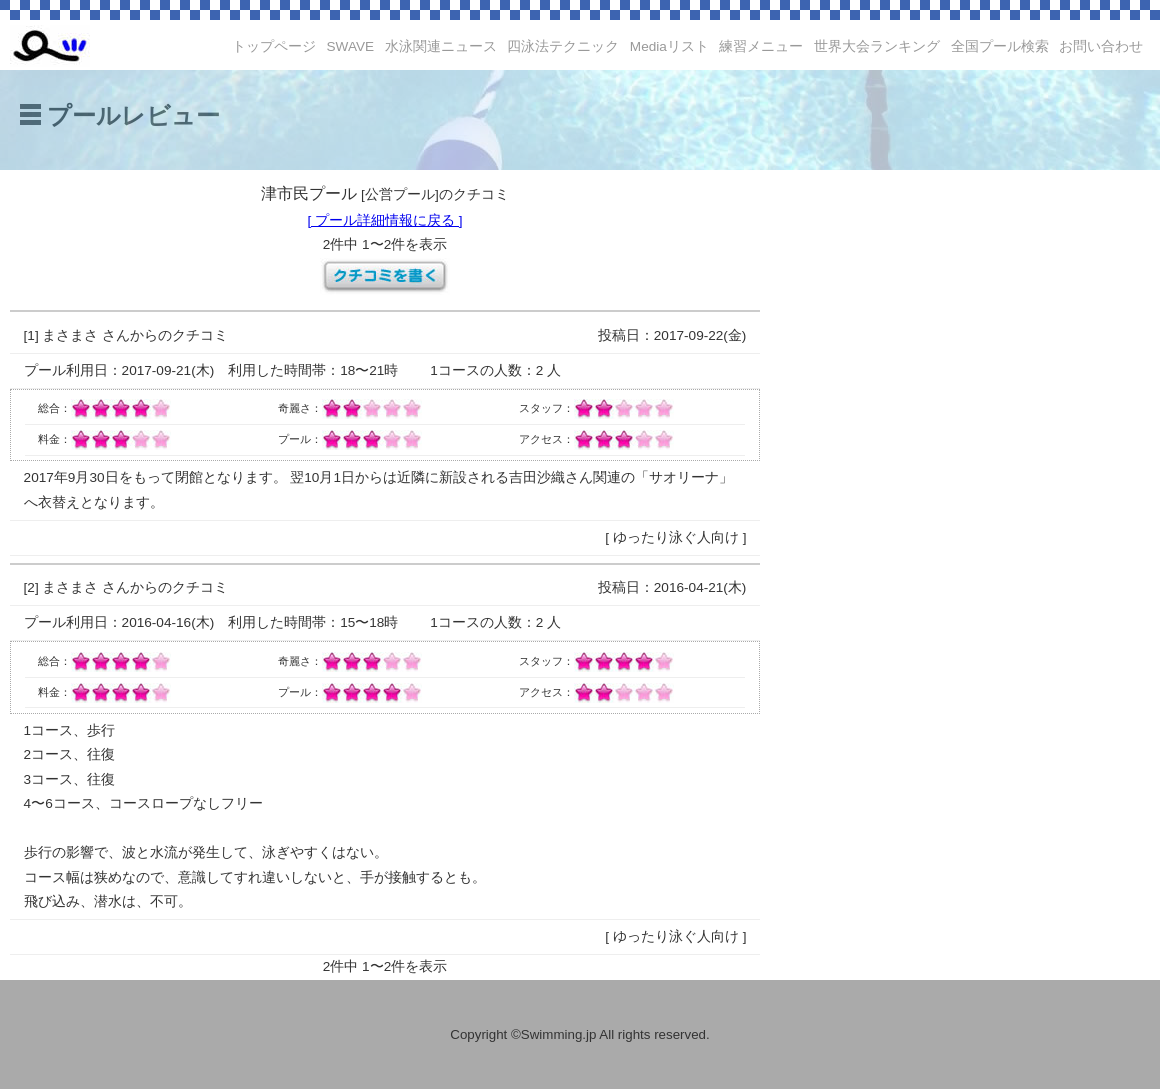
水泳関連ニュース (441, 46)
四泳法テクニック (563, 46)
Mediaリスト (669, 46)
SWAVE (351, 46)
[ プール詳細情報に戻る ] (384, 220)
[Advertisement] (955, 480)
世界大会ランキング (877, 46)
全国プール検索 (1000, 46)
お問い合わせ (1101, 46)
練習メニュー (761, 46)
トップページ (274, 46)
